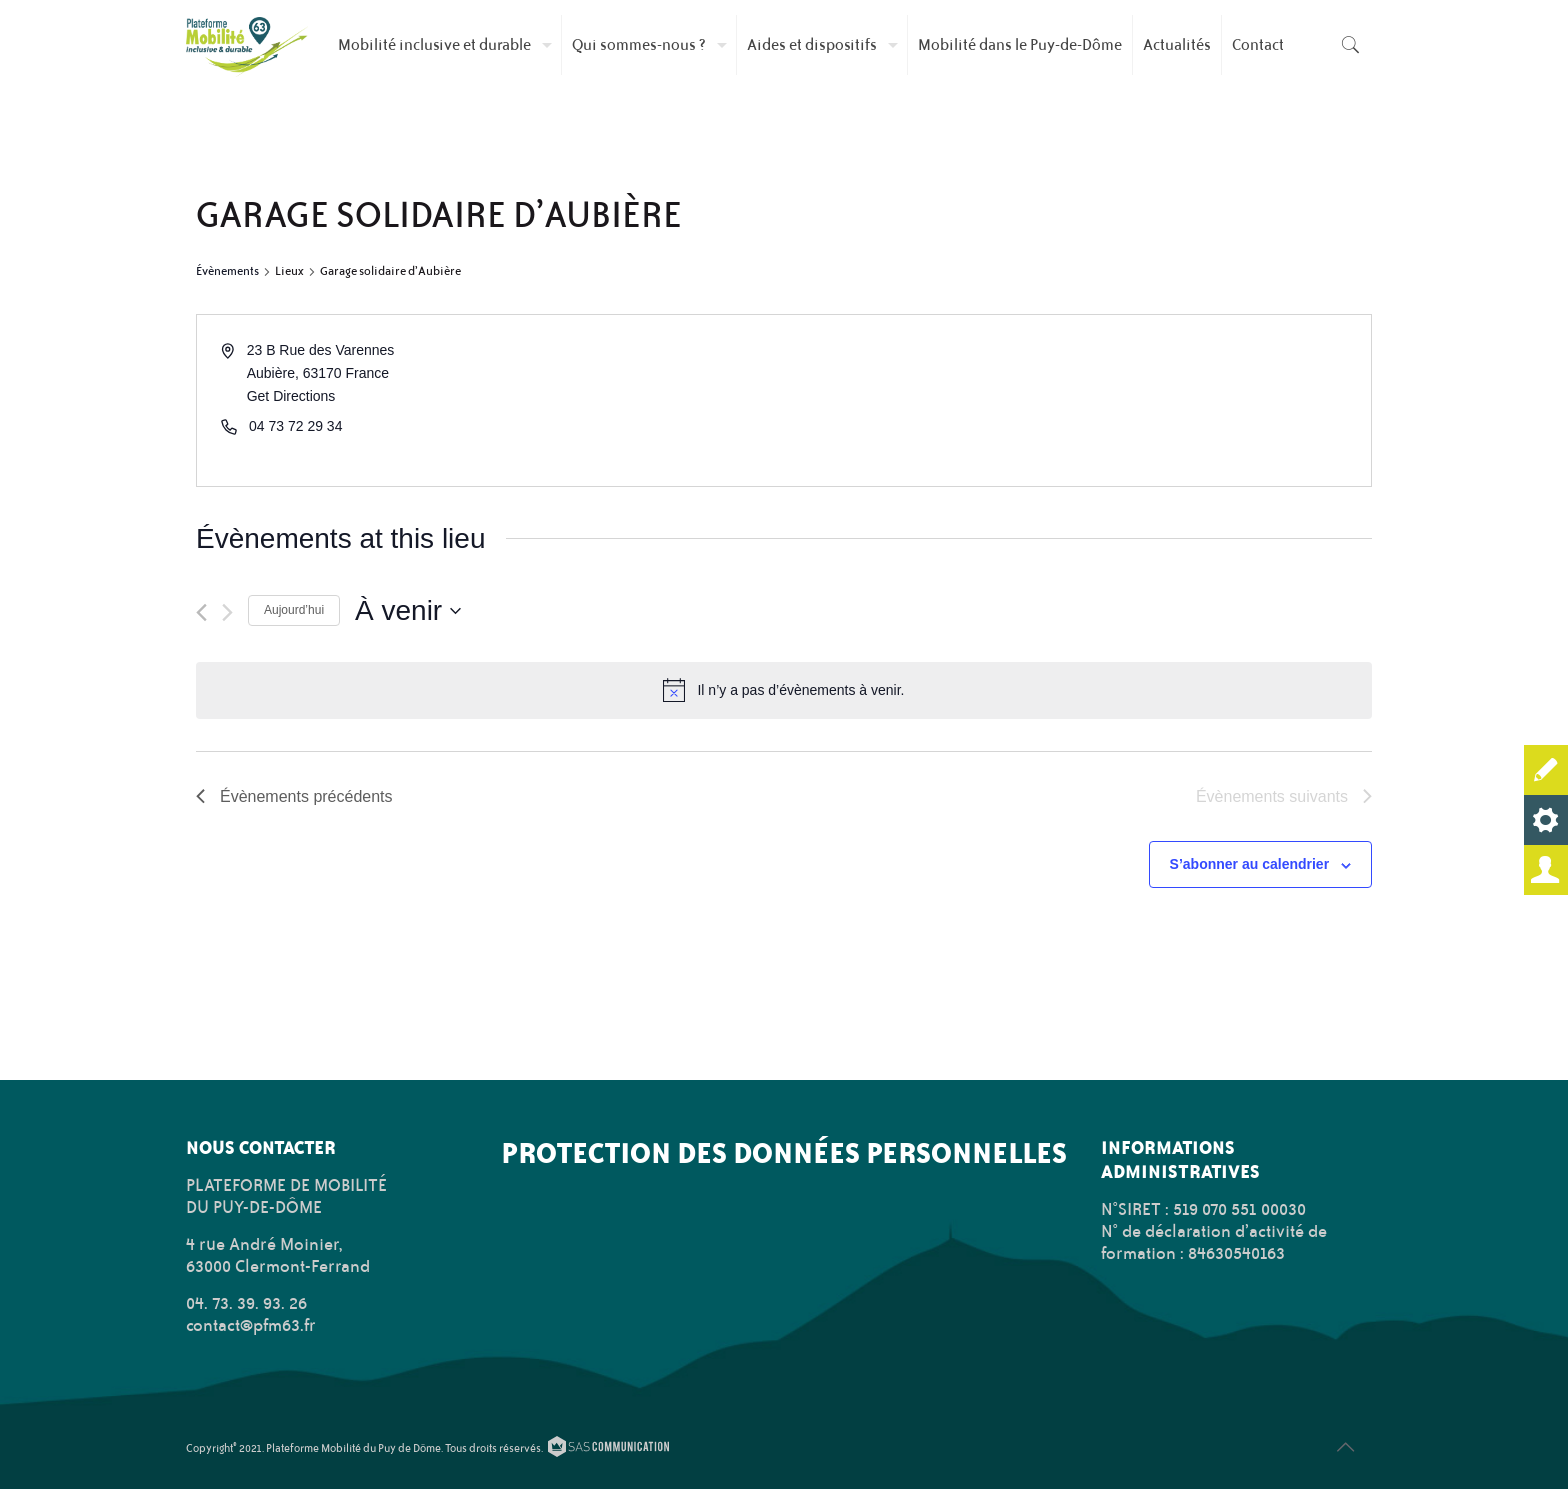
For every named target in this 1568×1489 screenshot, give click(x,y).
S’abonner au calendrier (1250, 864)
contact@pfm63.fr (251, 1325)
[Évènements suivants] (227, 612)
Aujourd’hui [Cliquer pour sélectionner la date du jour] (294, 610)
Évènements (227, 271)
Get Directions (291, 396)
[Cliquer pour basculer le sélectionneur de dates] (408, 611)
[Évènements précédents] (201, 612)
